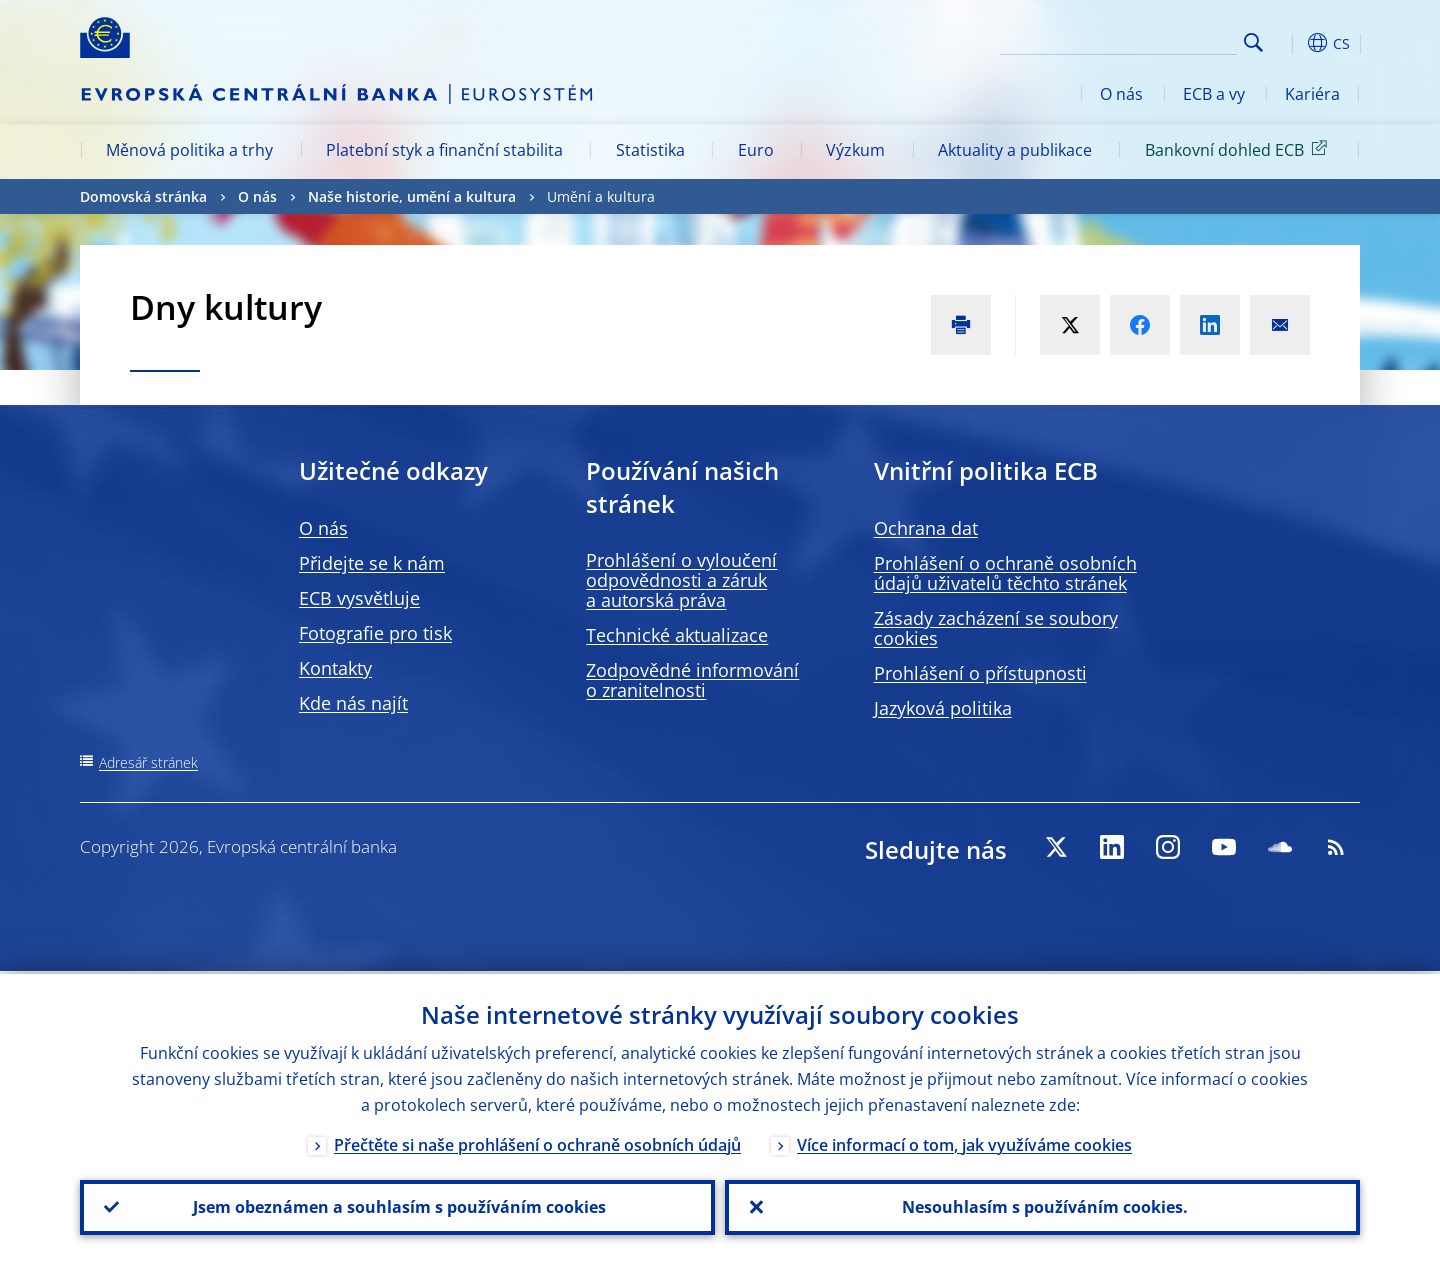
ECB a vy (1214, 94)
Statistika (650, 150)
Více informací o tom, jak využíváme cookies (964, 1142)
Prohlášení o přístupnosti (980, 673)
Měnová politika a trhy (189, 150)
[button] (1290, 43)
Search (1253, 42)
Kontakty (335, 668)
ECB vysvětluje (359, 598)
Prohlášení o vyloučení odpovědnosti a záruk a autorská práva (681, 580)
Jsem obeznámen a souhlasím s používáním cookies (397, 1206)
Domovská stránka (143, 196)
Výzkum (855, 150)
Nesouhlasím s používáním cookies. (1043, 1206)
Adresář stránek (148, 762)
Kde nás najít (353, 703)
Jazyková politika (943, 708)
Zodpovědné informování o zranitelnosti (692, 680)
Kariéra (1312, 94)
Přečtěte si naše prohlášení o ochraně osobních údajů (537, 1142)
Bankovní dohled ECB (1239, 149)
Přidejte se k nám (372, 563)
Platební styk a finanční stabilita (444, 150)
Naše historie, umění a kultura (412, 196)
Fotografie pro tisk (375, 633)
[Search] (1137, 40)
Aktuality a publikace (1015, 150)
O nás (1121, 94)
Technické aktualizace (677, 635)
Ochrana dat (926, 528)
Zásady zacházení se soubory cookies (996, 628)
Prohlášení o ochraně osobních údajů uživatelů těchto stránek (1005, 573)
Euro (756, 150)
